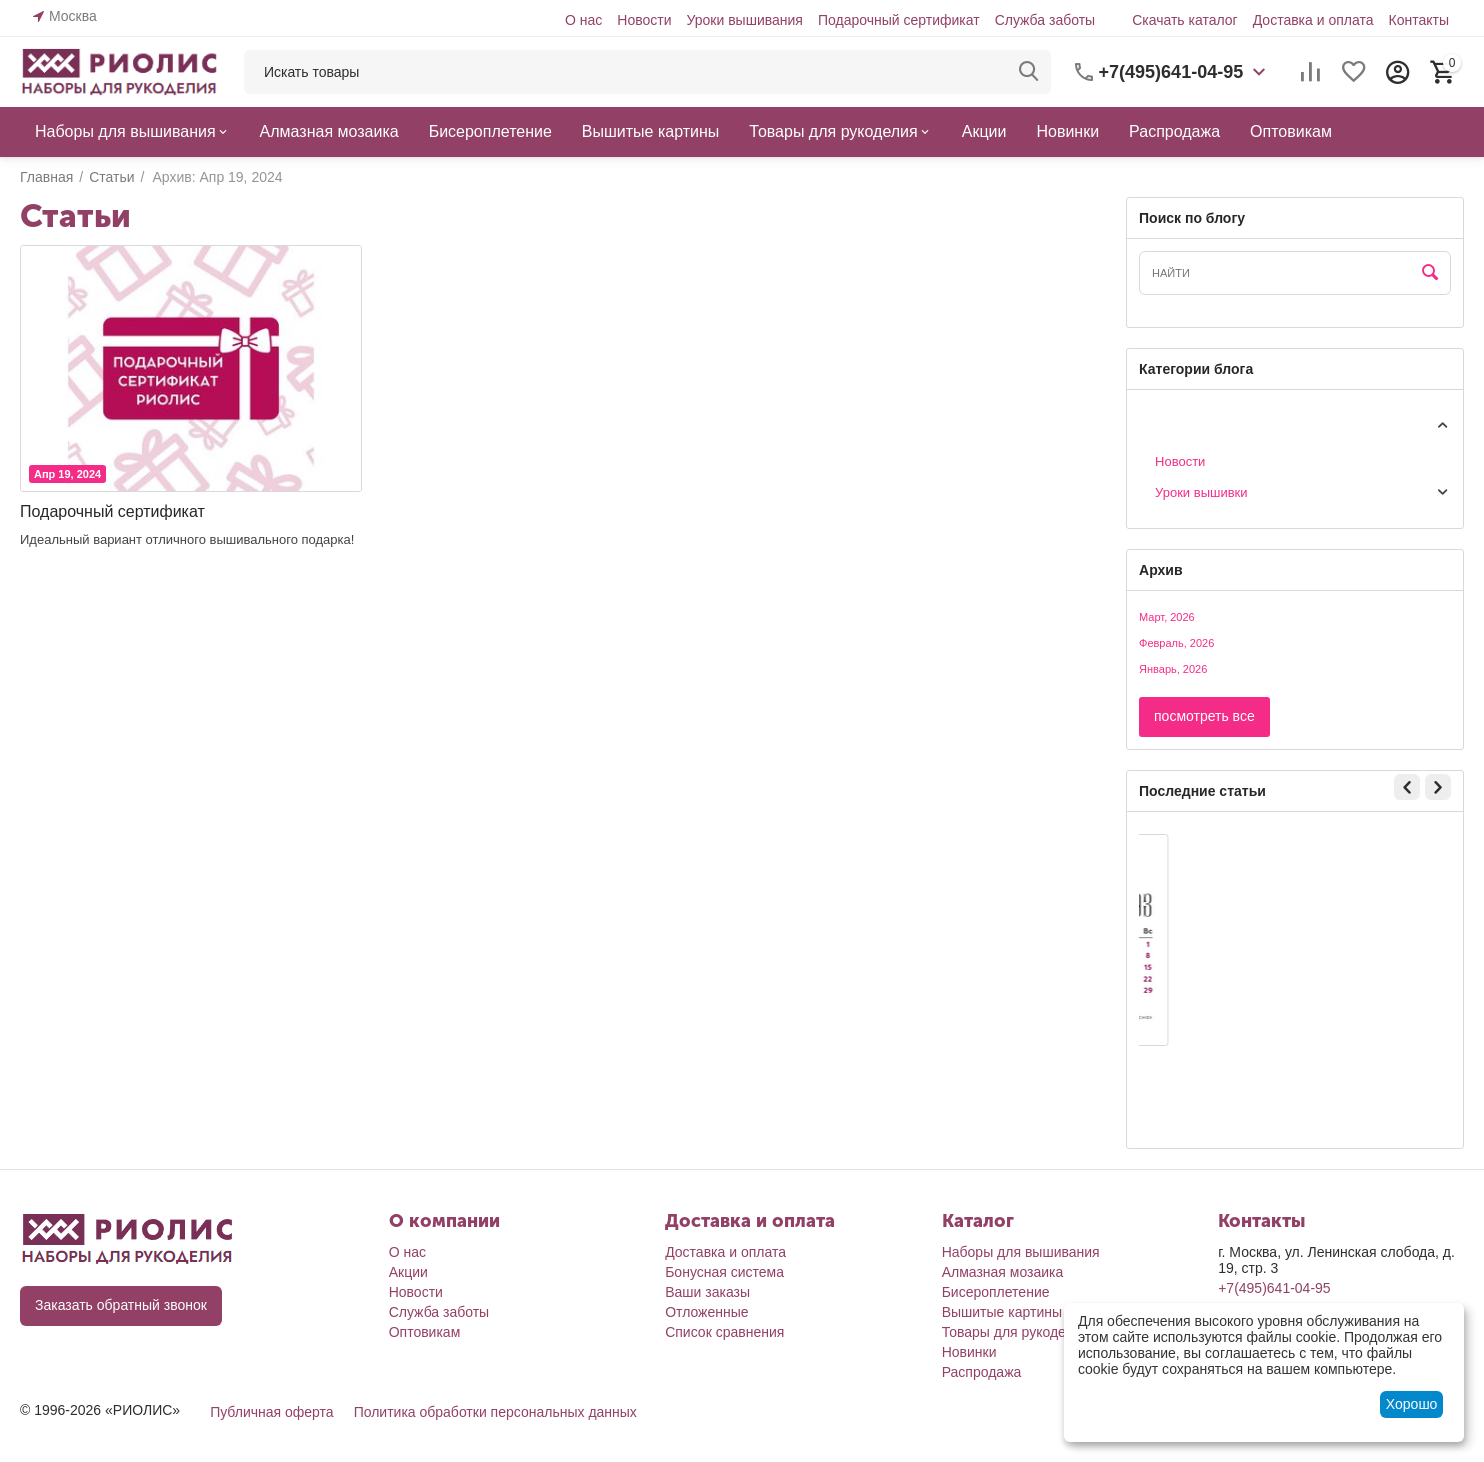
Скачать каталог (1185, 20)
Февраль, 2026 (1176, 643)
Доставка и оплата (1313, 20)
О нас (583, 20)
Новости (644, 20)
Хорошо (1412, 1404)
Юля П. (1177, 1094)
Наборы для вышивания (1021, 1252)
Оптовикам (425, 1332)
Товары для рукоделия (1015, 1332)
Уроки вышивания (744, 20)
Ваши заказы (707, 1292)
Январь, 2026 (1173, 669)
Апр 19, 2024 (67, 474)
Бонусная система (724, 1272)
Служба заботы (1045, 20)
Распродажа (982, 1372)
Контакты (1419, 20)
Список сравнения (724, 1332)
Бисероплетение (996, 1292)
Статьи (1160, 423)
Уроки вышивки (1201, 492)
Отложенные (706, 1312)
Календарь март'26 (1224, 1065)
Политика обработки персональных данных (495, 1412)
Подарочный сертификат (899, 20)
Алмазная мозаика (1003, 1272)
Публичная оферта (272, 1412)
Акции (408, 1272)
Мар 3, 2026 (1194, 1028)
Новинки (969, 1352)
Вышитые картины (1002, 1312)
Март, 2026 (1167, 617)
